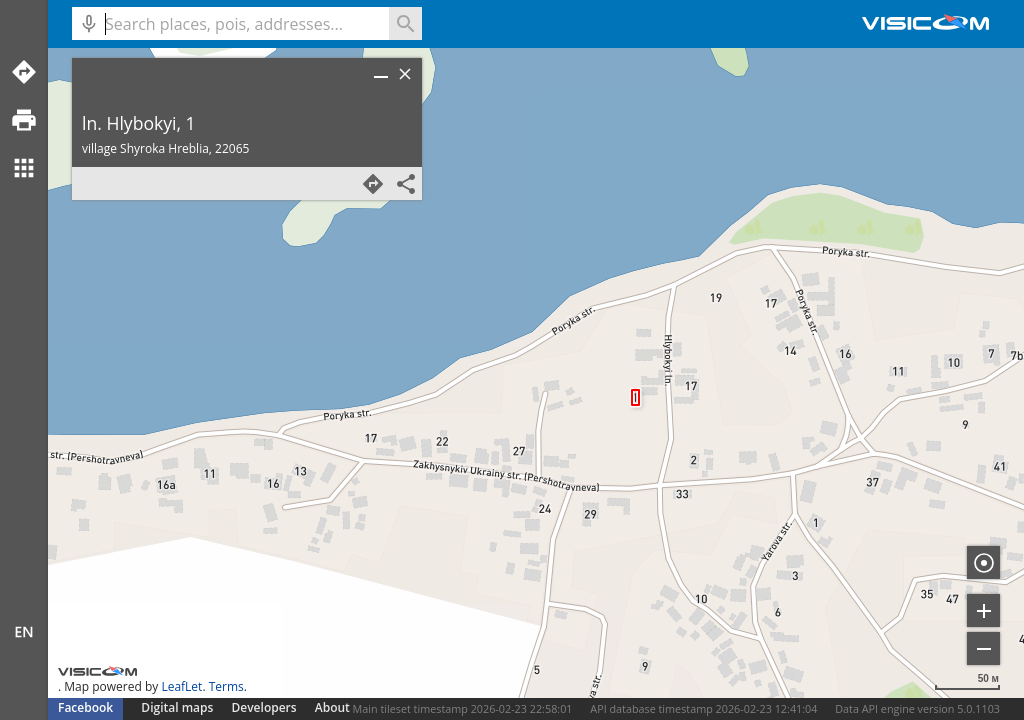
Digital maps (178, 707)
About (332, 707)
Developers (264, 707)
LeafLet (181, 686)
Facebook (85, 707)
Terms (226, 686)
